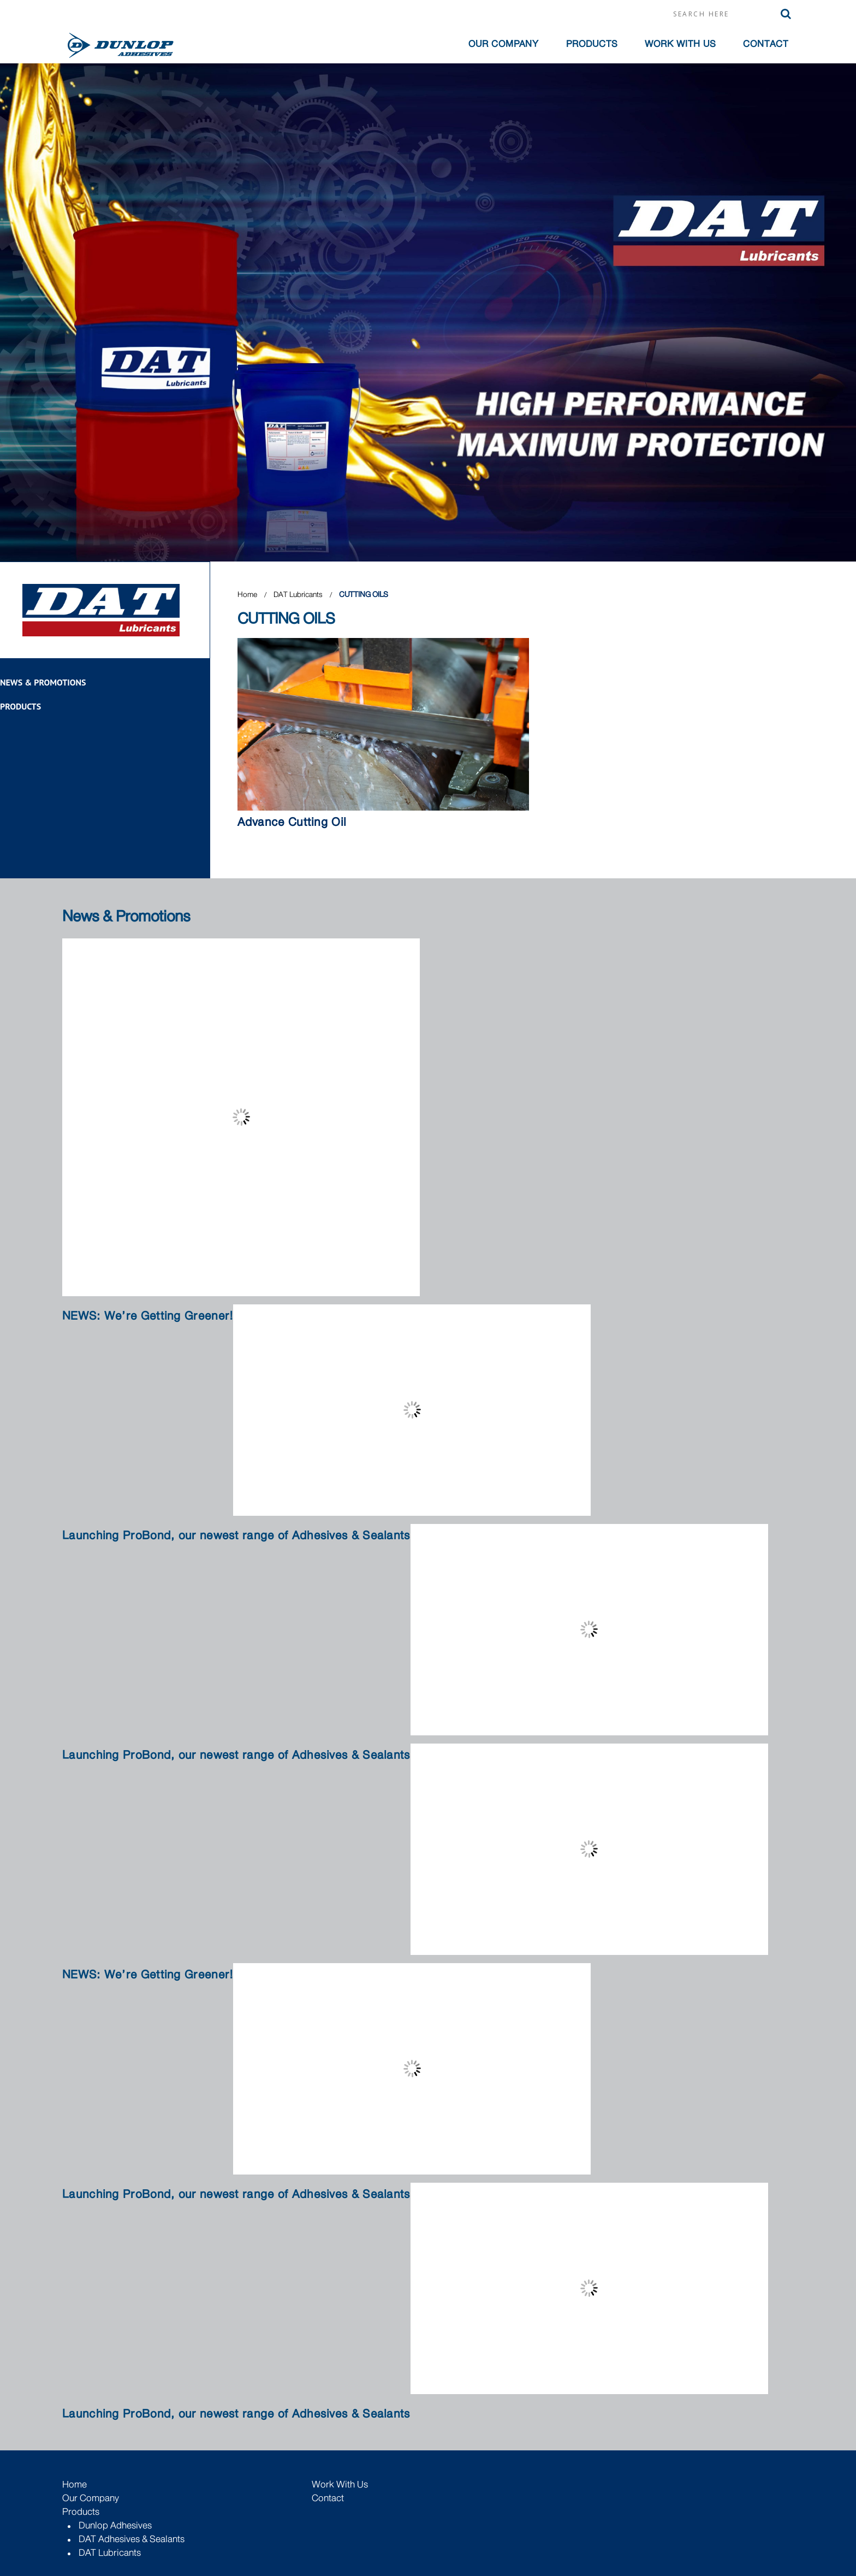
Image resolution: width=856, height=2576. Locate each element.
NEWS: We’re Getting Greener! (147, 1316)
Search (785, 14)
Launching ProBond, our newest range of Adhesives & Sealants (236, 1536)
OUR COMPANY (503, 44)
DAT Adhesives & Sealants (132, 2539)
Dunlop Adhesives (115, 2525)
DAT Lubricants (299, 594)
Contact (765, 44)
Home (247, 594)
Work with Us (680, 44)
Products (591, 44)
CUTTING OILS (363, 594)
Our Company (90, 2498)
